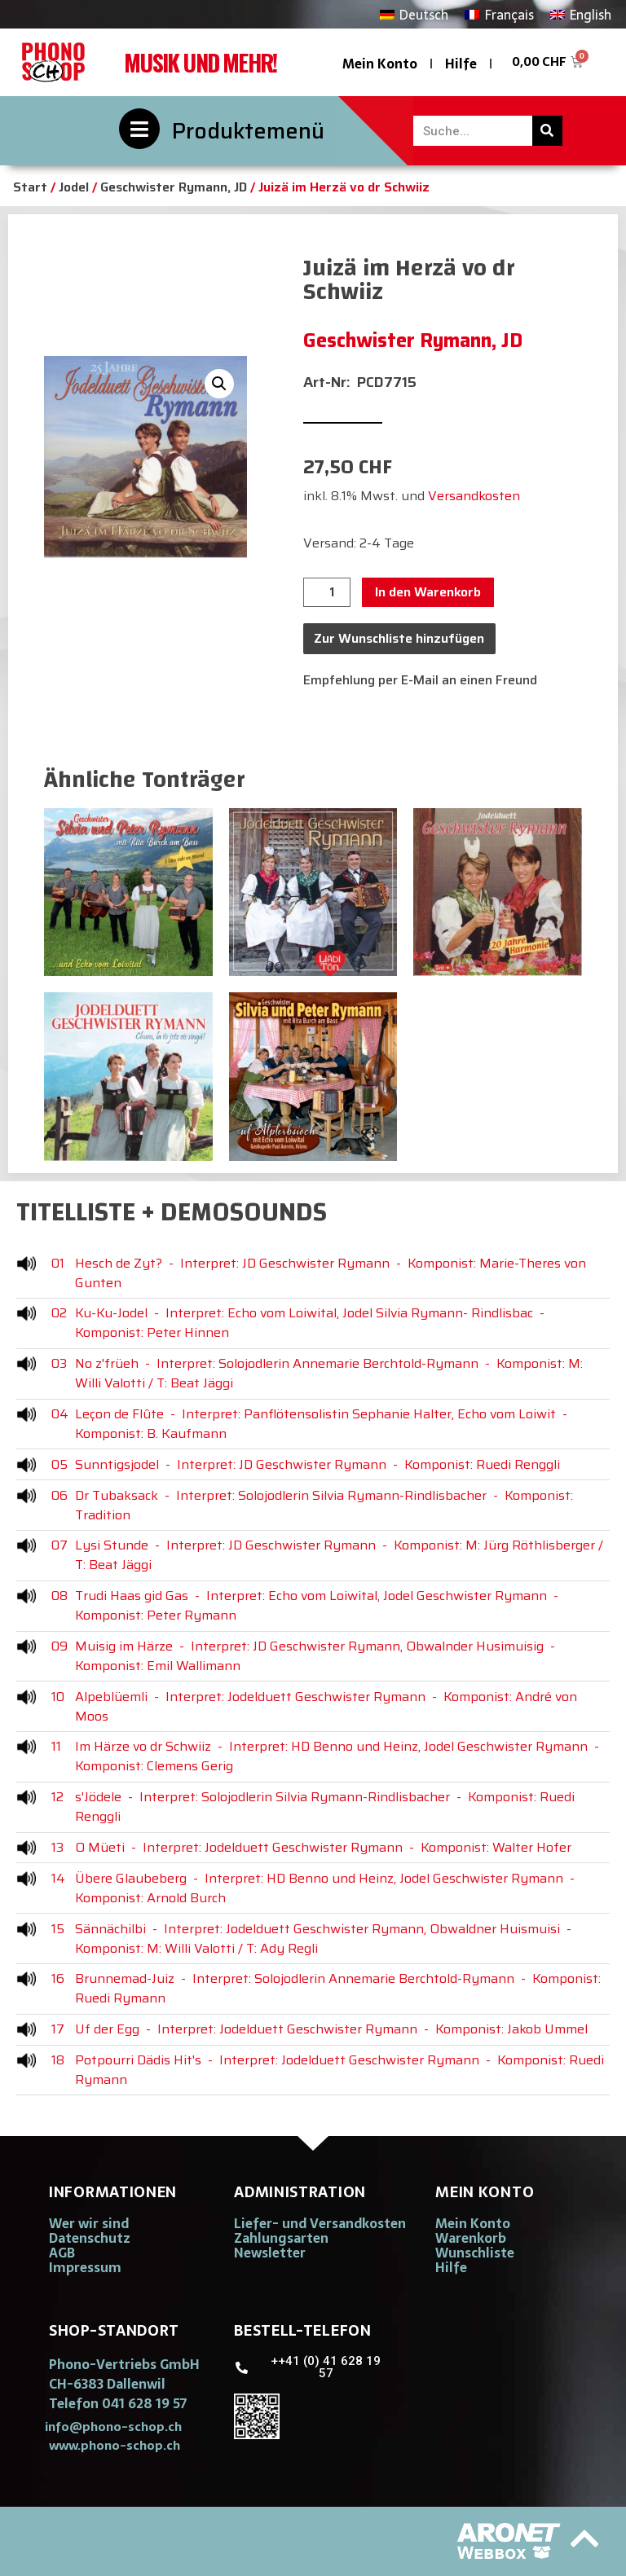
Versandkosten (474, 496)
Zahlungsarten (281, 2238)
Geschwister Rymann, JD (173, 187)
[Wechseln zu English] (580, 14)
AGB (62, 2252)
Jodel (74, 187)
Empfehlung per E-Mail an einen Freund (420, 680)
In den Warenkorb (428, 592)
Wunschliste (474, 2252)
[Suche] (547, 131)
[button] (219, 383)
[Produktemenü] (139, 128)
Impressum (85, 2267)
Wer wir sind (89, 2223)
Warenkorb (470, 2238)
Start (30, 187)
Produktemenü (248, 130)
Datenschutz (89, 2238)
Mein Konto (379, 63)
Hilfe (461, 63)
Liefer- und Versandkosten (320, 2223)
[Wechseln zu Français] (498, 14)
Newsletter (270, 2252)
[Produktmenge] (326, 592)
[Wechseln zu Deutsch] (414, 14)
